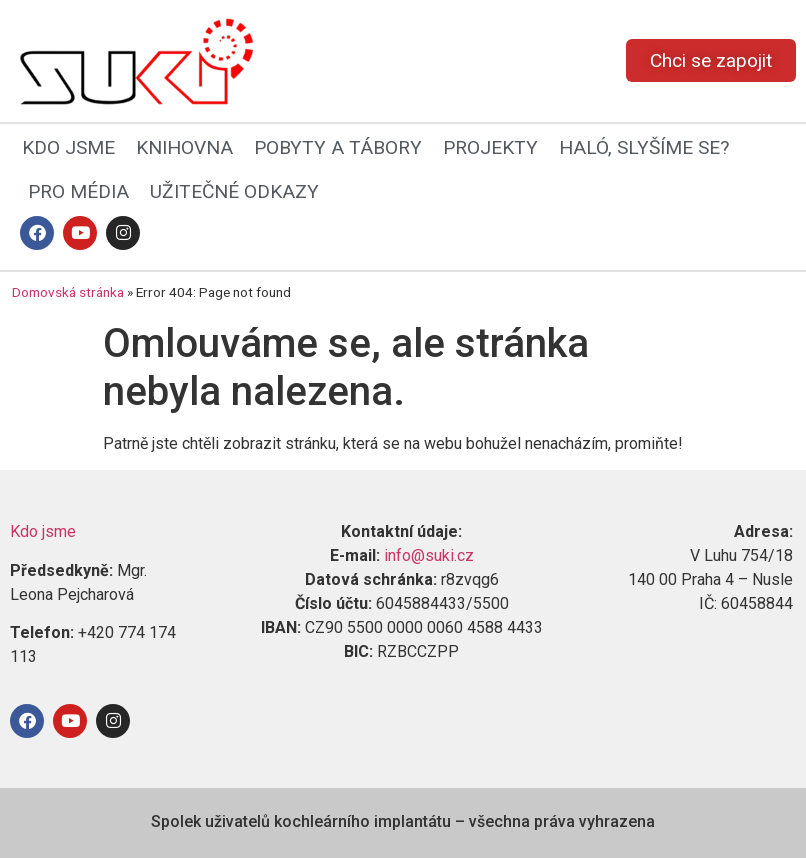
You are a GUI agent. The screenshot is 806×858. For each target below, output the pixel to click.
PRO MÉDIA (78, 191)
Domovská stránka (68, 292)
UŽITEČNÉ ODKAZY (234, 191)
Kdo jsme (43, 531)
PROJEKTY (490, 147)
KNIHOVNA (184, 147)
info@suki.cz (429, 555)
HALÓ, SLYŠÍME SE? (644, 147)
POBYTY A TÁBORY (338, 147)
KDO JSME (68, 147)
